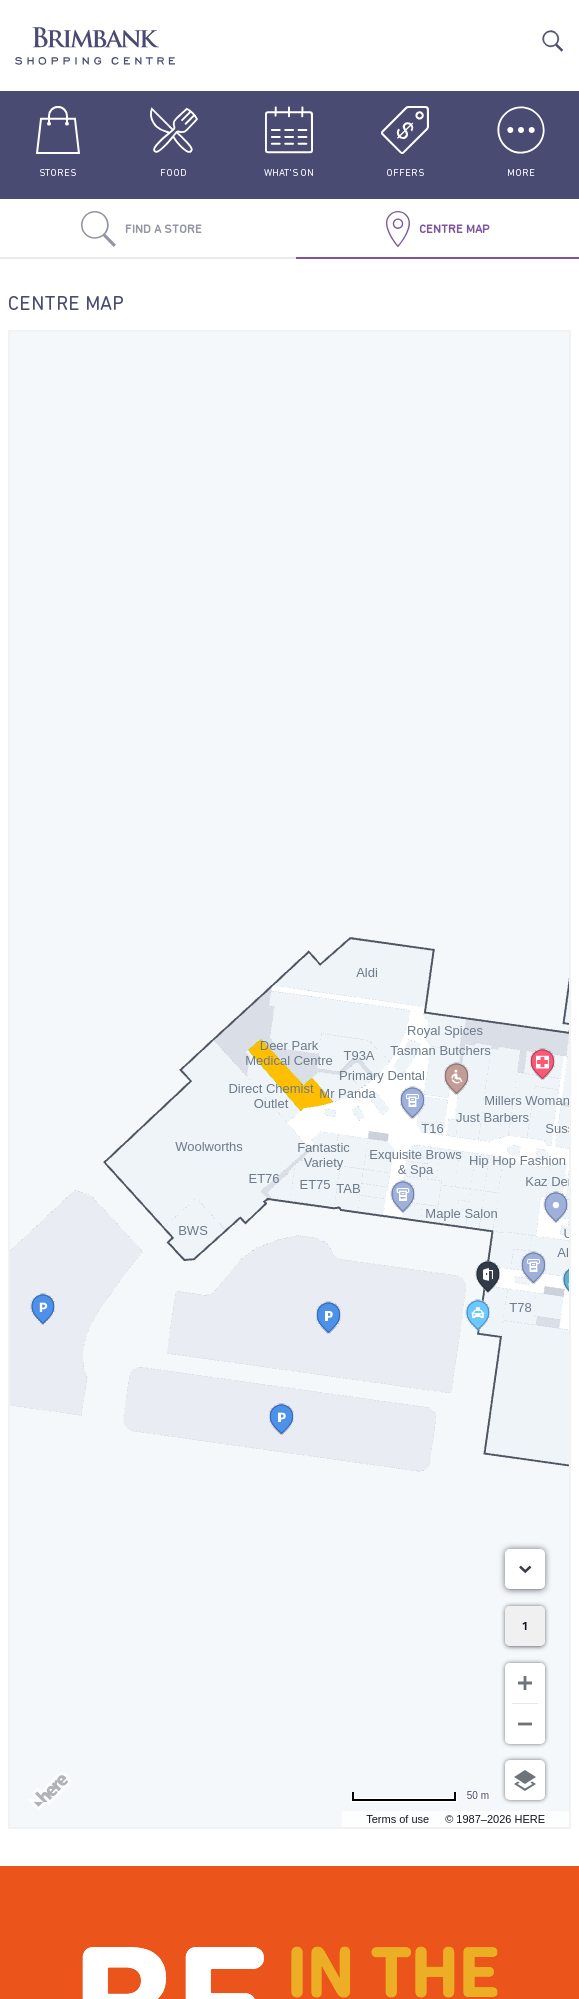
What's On (289, 142)
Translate (521, 31)
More (521, 142)
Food (174, 142)
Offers (405, 142)
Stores (58, 142)
